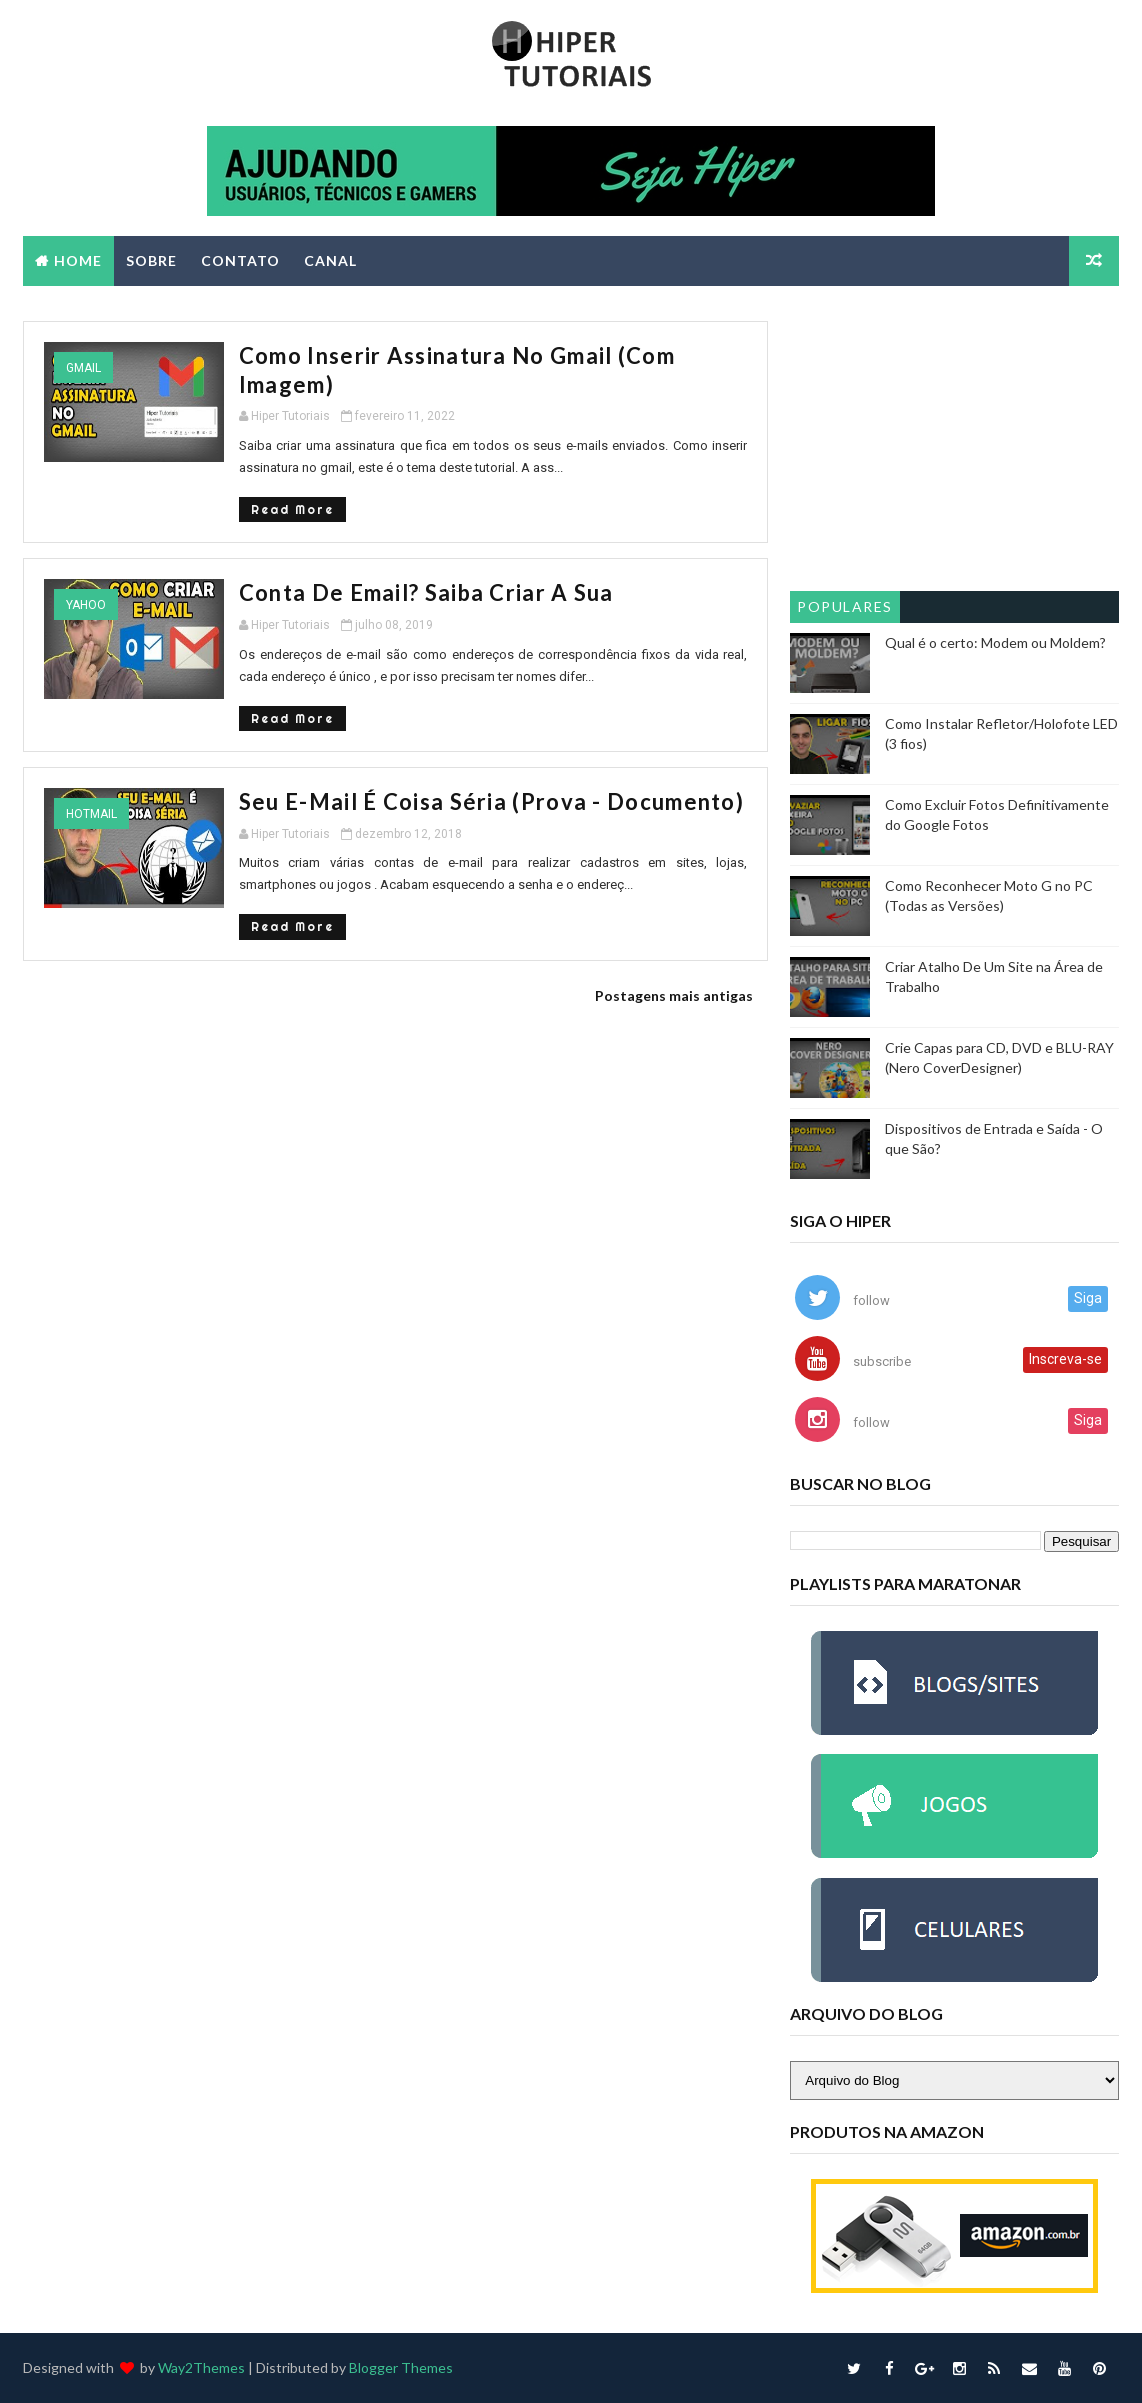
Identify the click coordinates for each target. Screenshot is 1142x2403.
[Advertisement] (954, 446)
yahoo (86, 605)
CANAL (330, 260)
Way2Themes (201, 2367)
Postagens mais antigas (674, 995)
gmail (83, 368)
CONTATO (240, 260)
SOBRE (151, 260)
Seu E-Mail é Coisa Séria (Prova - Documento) (491, 801)
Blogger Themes (401, 2367)
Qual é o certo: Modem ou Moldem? (995, 642)
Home (78, 260)
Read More (292, 509)
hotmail (91, 814)
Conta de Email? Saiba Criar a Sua (426, 592)
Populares (845, 606)
